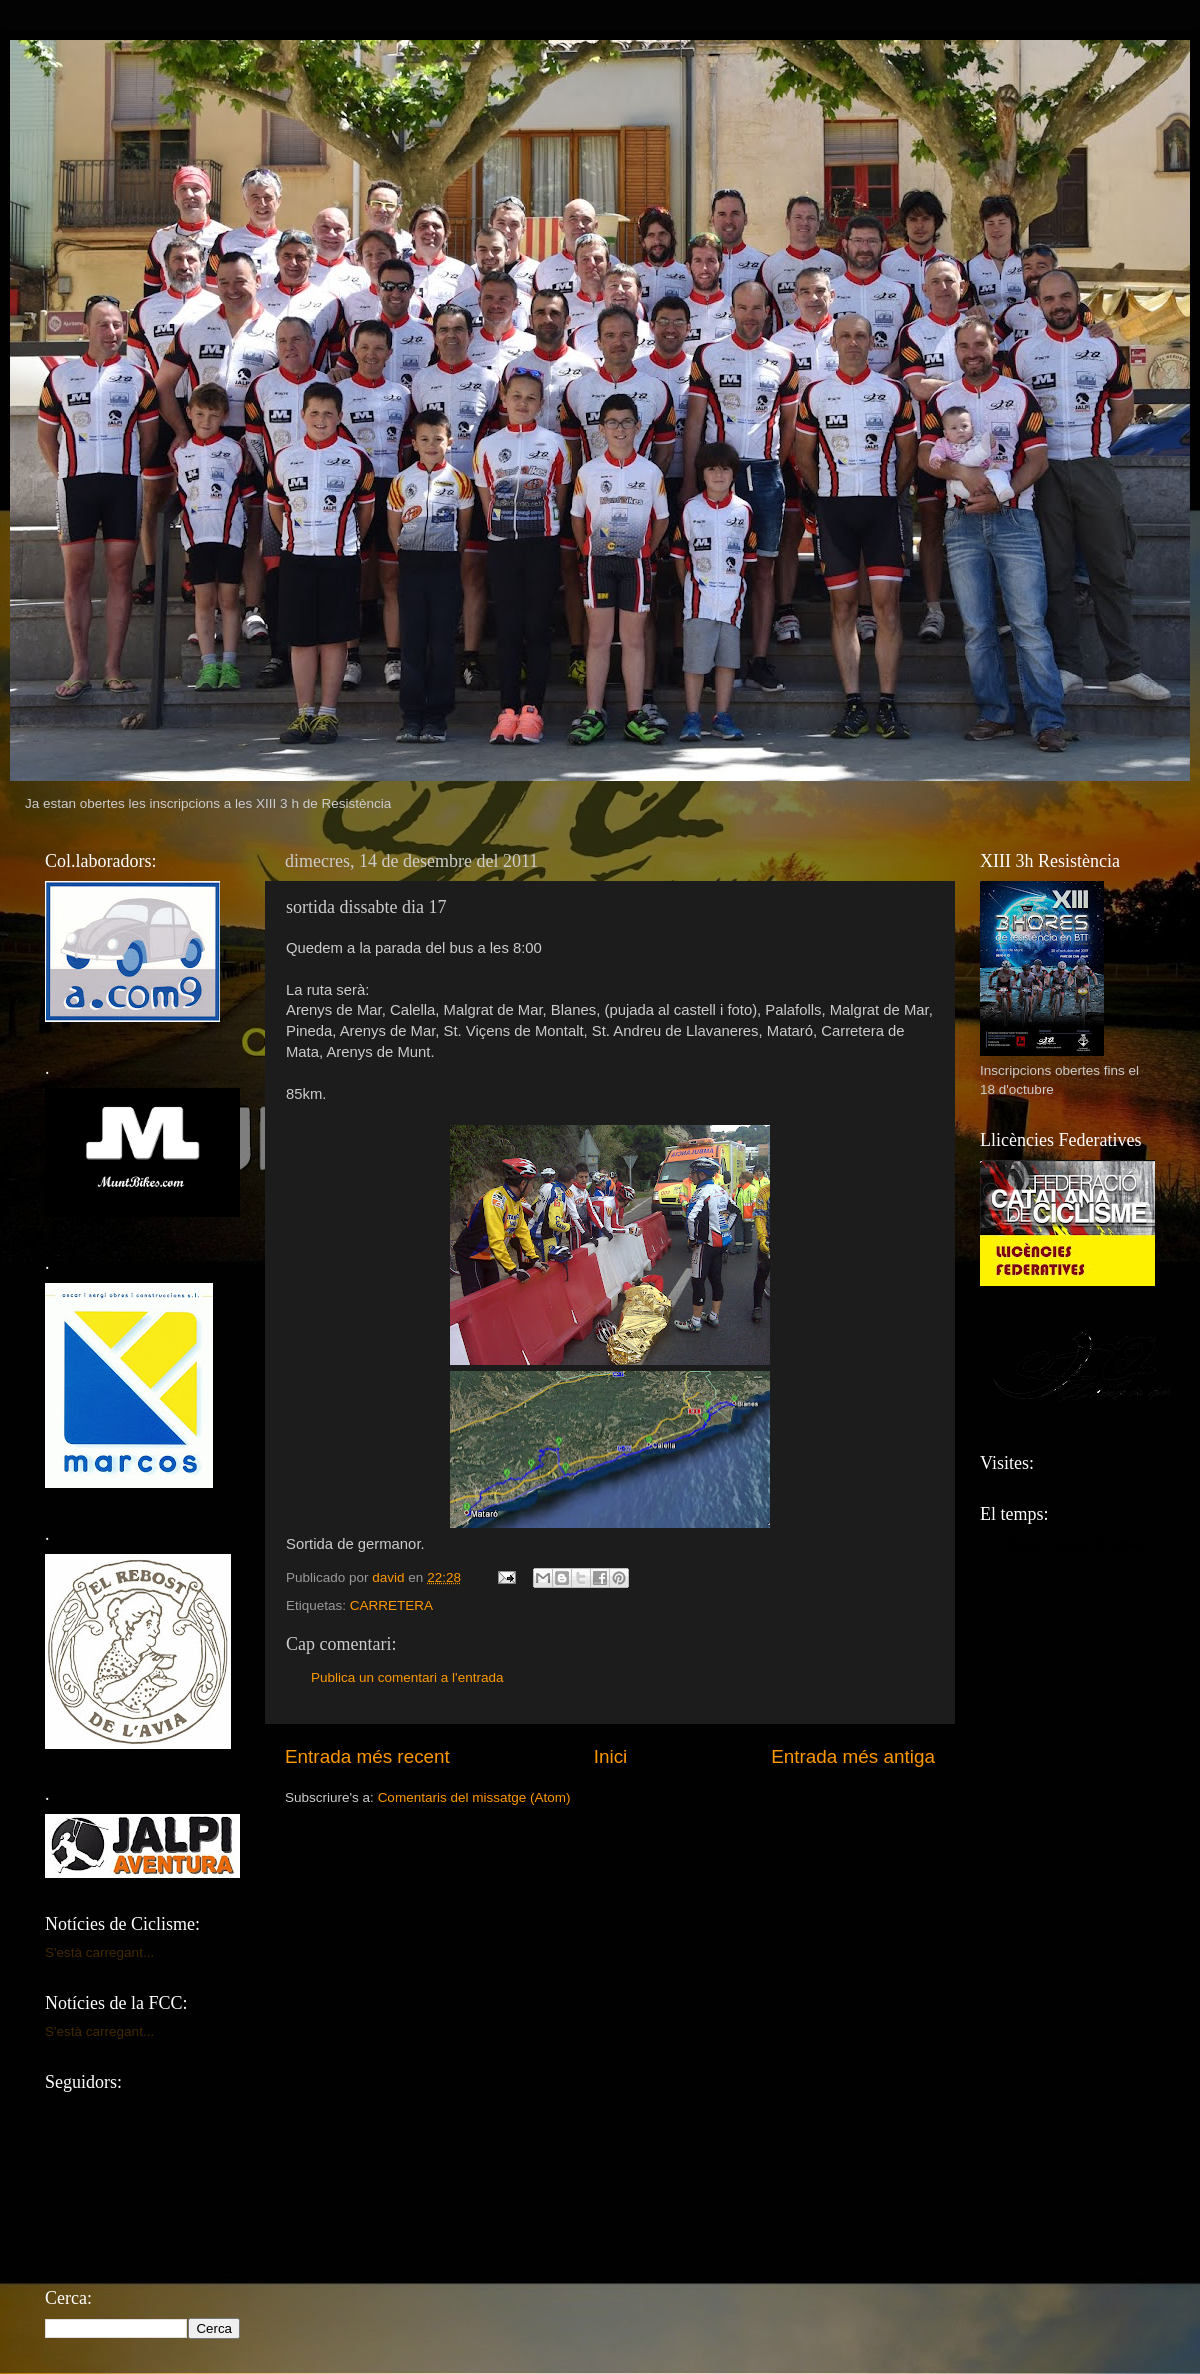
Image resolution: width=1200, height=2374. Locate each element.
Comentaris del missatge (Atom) (474, 1797)
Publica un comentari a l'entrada (407, 1677)
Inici (611, 1756)
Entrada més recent (367, 1756)
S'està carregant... (99, 1952)
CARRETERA (391, 1605)
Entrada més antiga (853, 1756)
